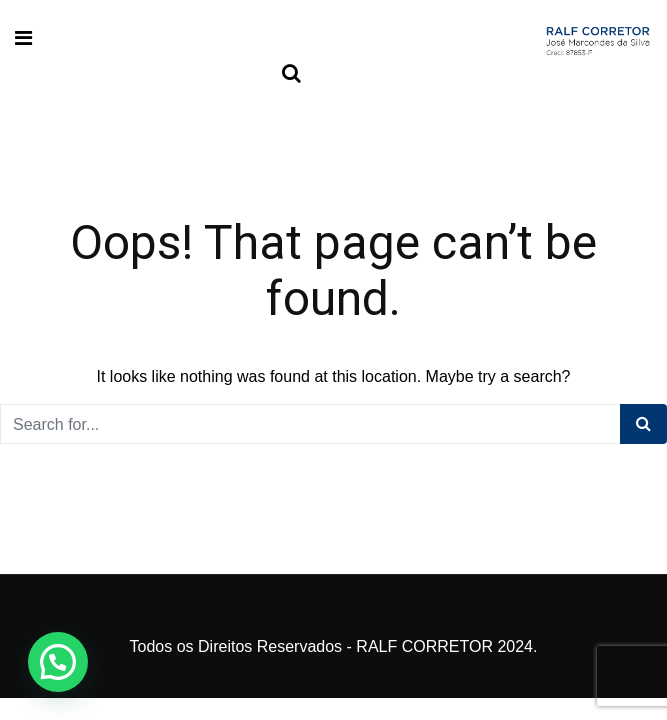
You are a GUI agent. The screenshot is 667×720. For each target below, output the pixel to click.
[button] (58, 662)
